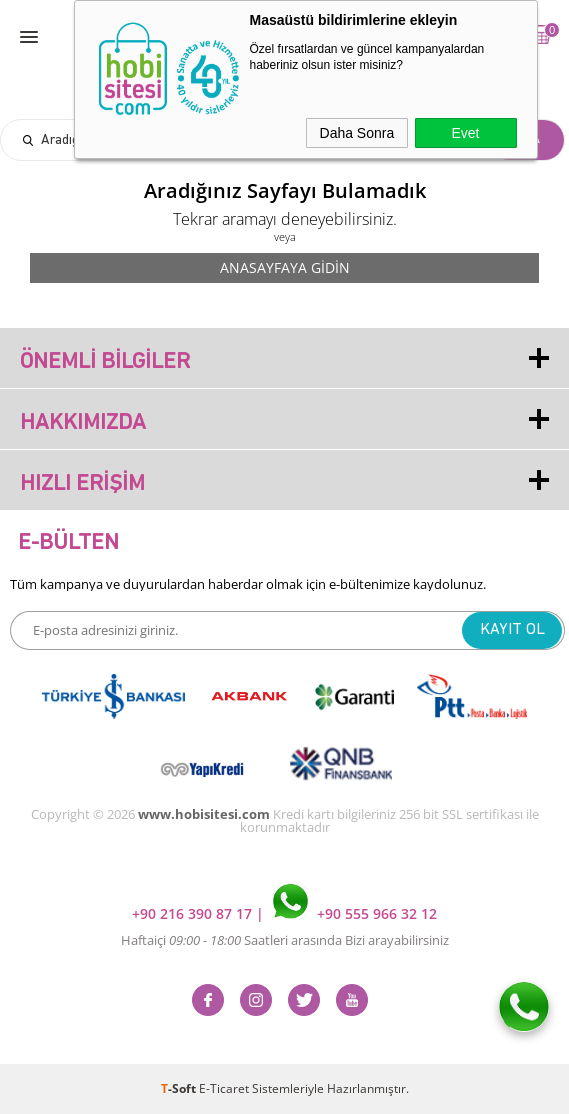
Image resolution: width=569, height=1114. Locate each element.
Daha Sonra (357, 133)
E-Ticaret (224, 1088)
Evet (465, 133)
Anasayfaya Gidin (285, 267)
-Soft (180, 1088)
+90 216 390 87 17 (194, 913)
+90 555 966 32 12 (355, 913)
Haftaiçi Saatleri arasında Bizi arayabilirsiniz (285, 940)
